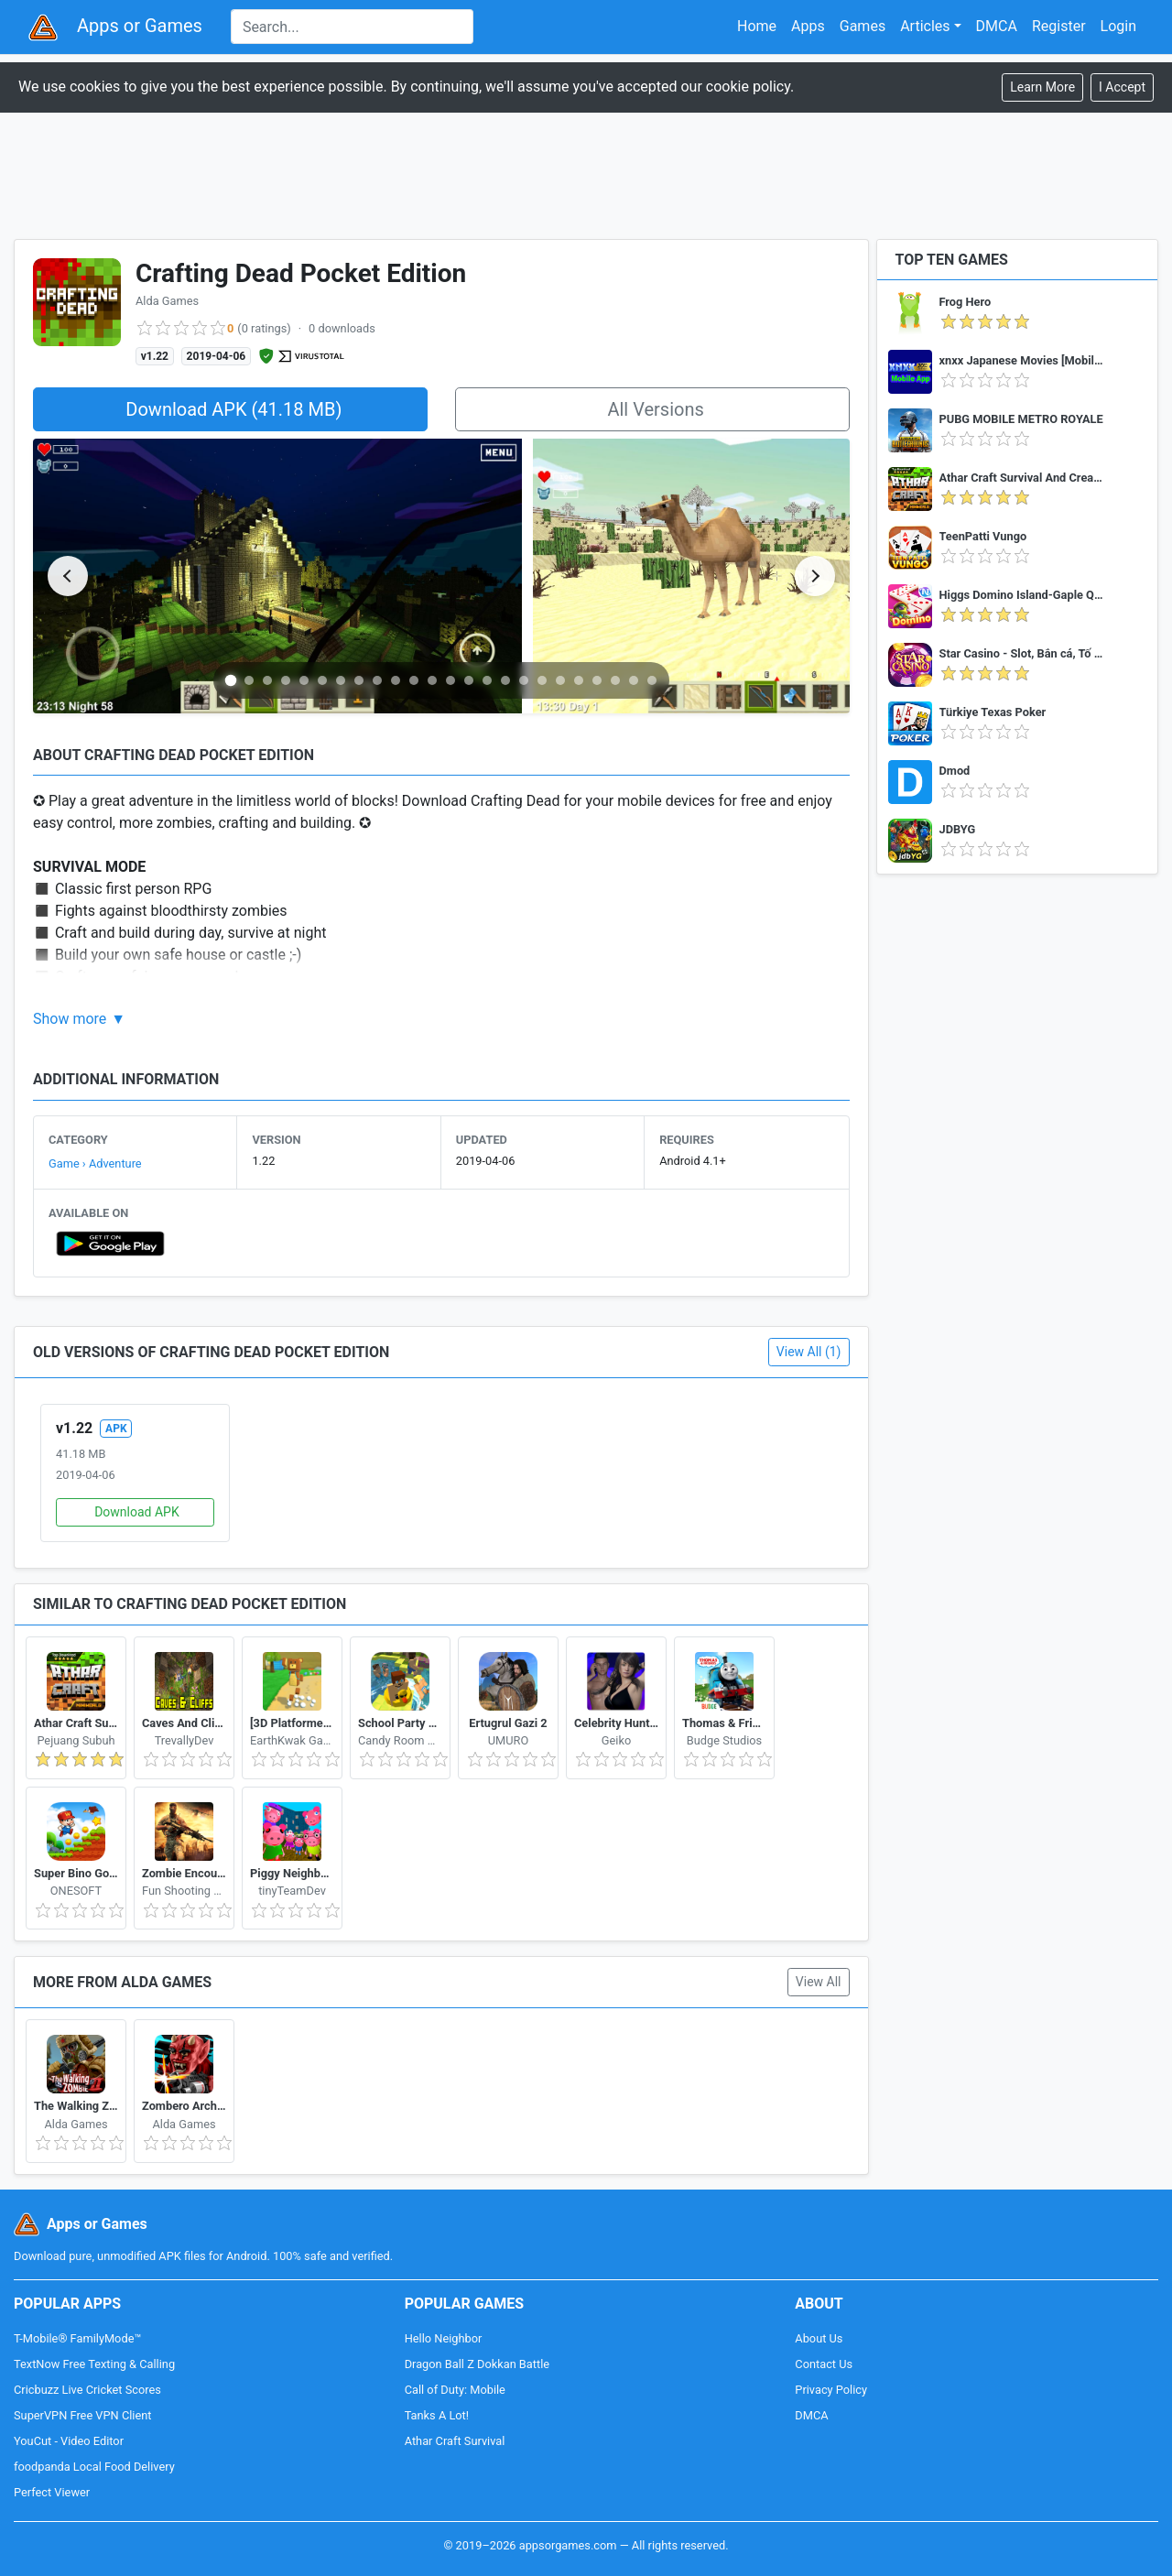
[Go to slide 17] (523, 680)
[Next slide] (815, 576)
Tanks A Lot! (437, 2415)
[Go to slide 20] (578, 680)
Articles (925, 26)
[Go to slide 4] (285, 680)
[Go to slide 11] (413, 680)
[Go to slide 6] (322, 680)
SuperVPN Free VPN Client (82, 2415)
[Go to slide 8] (359, 680)
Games (862, 26)
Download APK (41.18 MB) (233, 409)
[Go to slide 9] (377, 680)
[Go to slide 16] (505, 680)
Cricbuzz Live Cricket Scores (87, 2390)
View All (818, 1981)
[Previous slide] (68, 576)
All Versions (655, 409)
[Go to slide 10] (395, 680)
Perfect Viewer (52, 2492)
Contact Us (823, 2364)
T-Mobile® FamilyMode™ (77, 2338)
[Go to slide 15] (487, 680)
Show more (69, 1018)
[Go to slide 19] (560, 680)
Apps (808, 26)
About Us (818, 2338)
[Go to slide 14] (468, 680)
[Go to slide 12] (432, 680)
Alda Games (167, 301)
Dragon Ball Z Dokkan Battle (477, 2364)
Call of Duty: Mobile (455, 2390)
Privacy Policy (831, 2390)
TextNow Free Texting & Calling (94, 2364)
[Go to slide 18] (542, 680)
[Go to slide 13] (450, 680)
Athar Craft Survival (455, 2441)
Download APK (136, 1512)
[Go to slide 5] (304, 680)
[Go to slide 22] (615, 680)
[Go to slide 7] (340, 680)
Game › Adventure (95, 1163)
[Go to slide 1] (231, 680)
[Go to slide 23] (633, 680)
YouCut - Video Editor (69, 2441)
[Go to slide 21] (597, 680)
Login (1118, 26)
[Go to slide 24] (652, 680)
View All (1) (808, 1351)
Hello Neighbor (444, 2338)
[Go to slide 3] (267, 680)
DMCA (996, 26)
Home (756, 26)
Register (1059, 26)
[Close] (1122, 87)
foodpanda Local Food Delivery (94, 2466)
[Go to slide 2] (249, 680)
